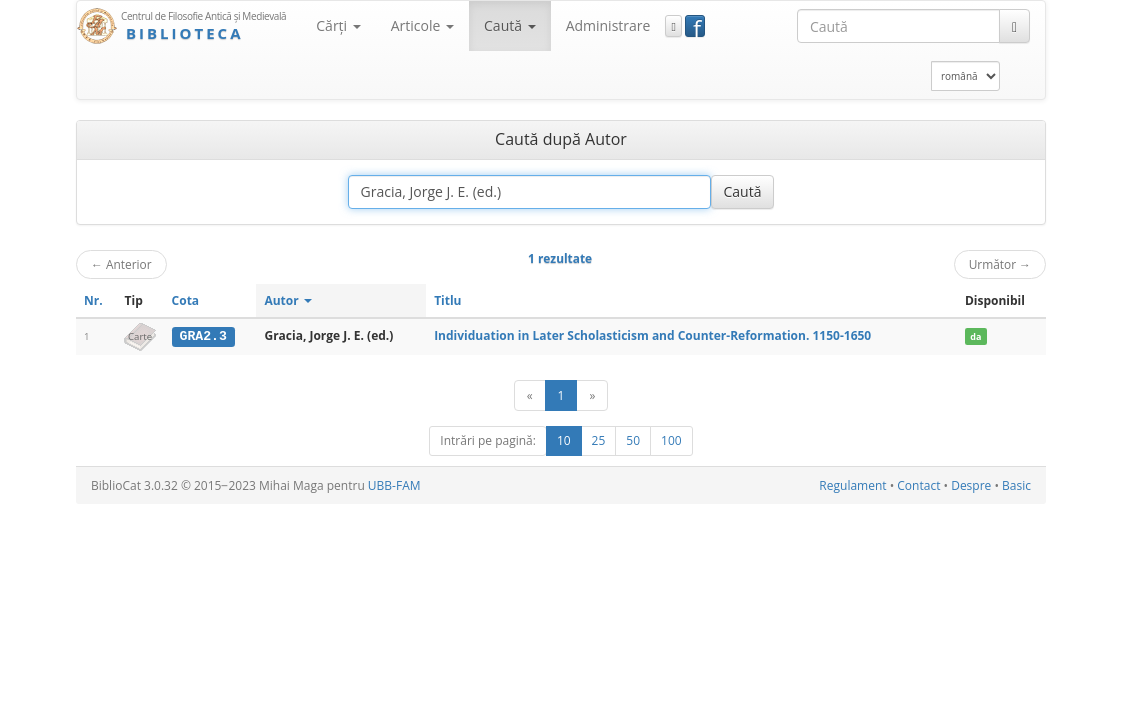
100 (671, 440)
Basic (1016, 485)
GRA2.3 (202, 336)
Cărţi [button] (338, 25)
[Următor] (592, 395)
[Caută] (1014, 26)
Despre (971, 485)
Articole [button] (422, 25)
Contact (918, 485)
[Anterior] (530, 395)
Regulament (852, 485)
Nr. (93, 300)
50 (633, 440)
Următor (1000, 264)
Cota (186, 300)
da (975, 336)
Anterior (121, 264)
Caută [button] (510, 25)
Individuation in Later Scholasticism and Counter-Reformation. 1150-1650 (652, 335)
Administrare (608, 25)
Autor (287, 300)
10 (564, 440)
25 (599, 440)
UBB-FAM (394, 485)
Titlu (447, 300)
